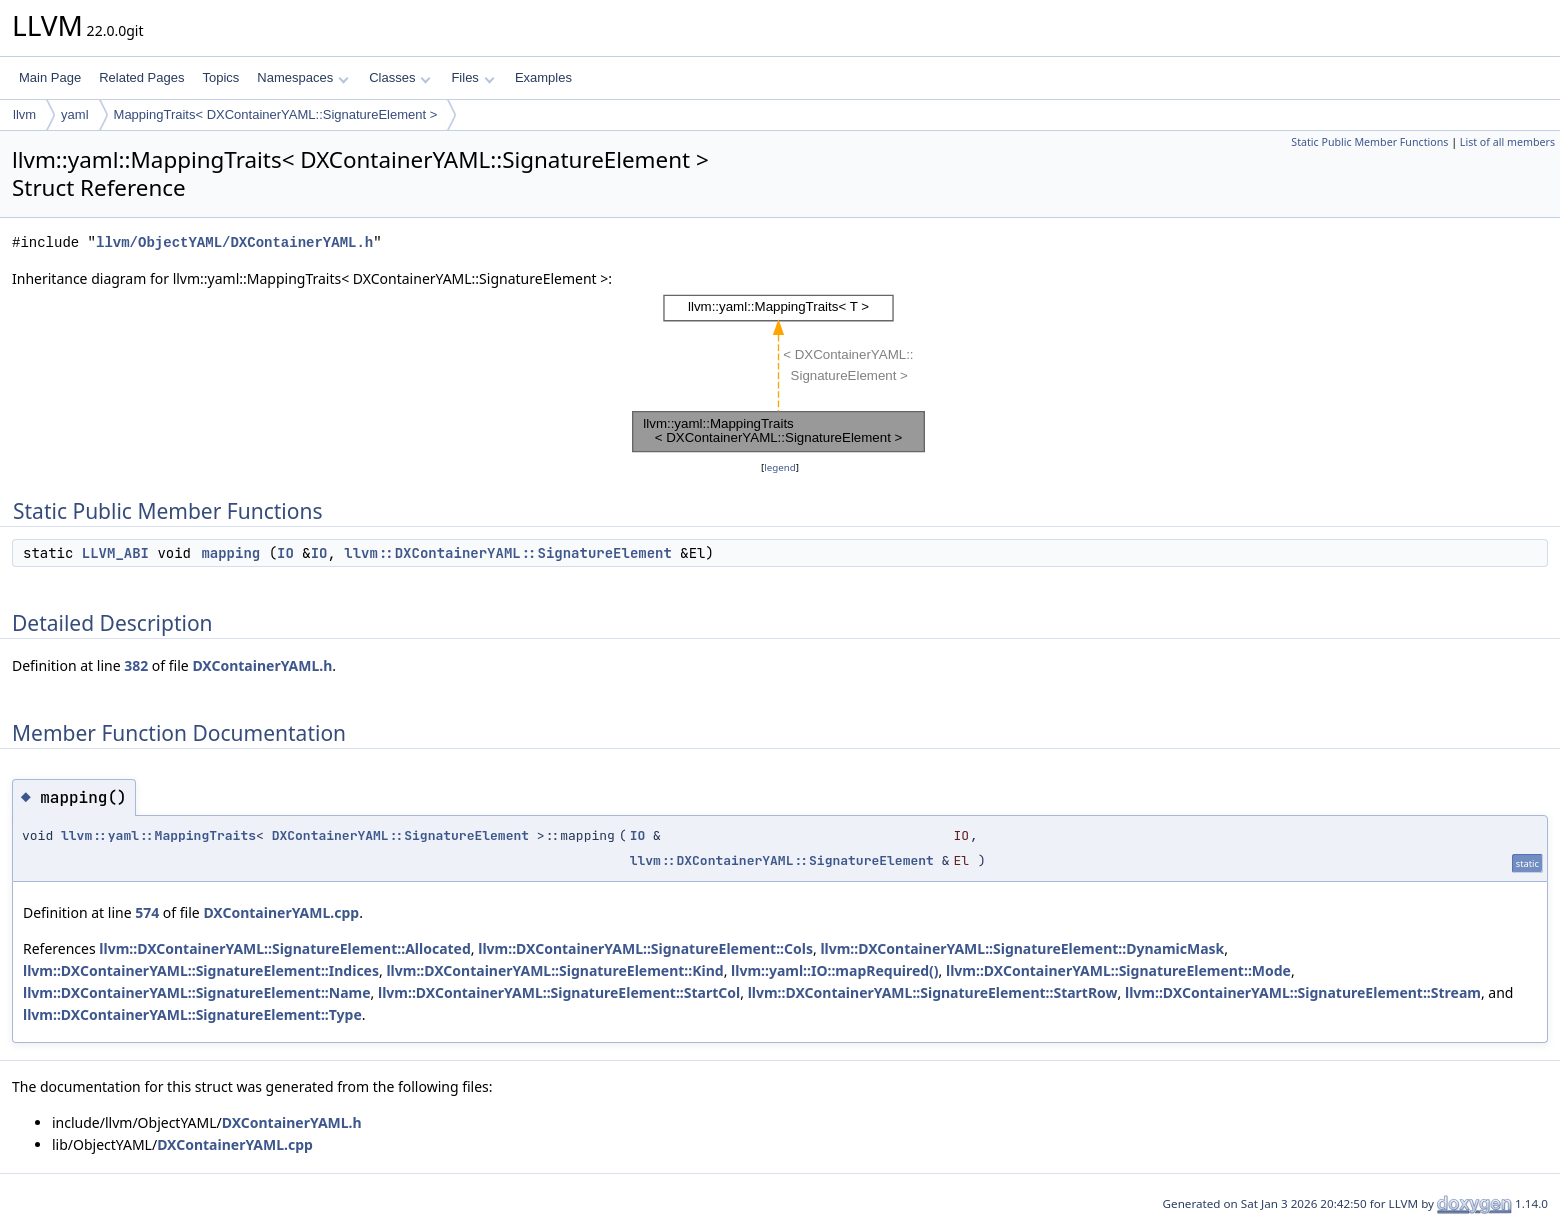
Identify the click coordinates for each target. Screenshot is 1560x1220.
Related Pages (141, 77)
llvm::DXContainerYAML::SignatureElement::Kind (554, 970)
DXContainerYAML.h (262, 665)
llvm (24, 114)
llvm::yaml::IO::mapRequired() (835, 970)
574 (147, 912)
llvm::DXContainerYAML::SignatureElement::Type (192, 1014)
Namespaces (302, 77)
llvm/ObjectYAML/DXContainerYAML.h (234, 242)
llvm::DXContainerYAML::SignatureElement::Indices (201, 970)
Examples (543, 77)
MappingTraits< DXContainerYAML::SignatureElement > (276, 114)
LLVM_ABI (115, 553)
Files (472, 77)
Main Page (50, 77)
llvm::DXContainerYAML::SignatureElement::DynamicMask (1022, 948)
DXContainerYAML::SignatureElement (400, 835)
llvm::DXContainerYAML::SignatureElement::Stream (1303, 992)
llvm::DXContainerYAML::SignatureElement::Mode (1118, 970)
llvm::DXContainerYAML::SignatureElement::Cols (645, 948)
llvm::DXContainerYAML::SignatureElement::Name (197, 992)
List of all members (1507, 142)
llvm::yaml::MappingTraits (158, 835)
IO (285, 553)
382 (136, 665)
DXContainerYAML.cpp (281, 912)
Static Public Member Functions (1369, 142)
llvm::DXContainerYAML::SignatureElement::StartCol (559, 992)
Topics (220, 77)
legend (780, 467)
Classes (400, 77)
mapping (230, 553)
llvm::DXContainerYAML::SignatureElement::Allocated (284, 948)
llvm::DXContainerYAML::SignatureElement (508, 553)
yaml (74, 114)
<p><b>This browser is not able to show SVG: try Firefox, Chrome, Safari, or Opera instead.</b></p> (780, 373)
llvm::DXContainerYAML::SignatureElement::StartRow (933, 992)
